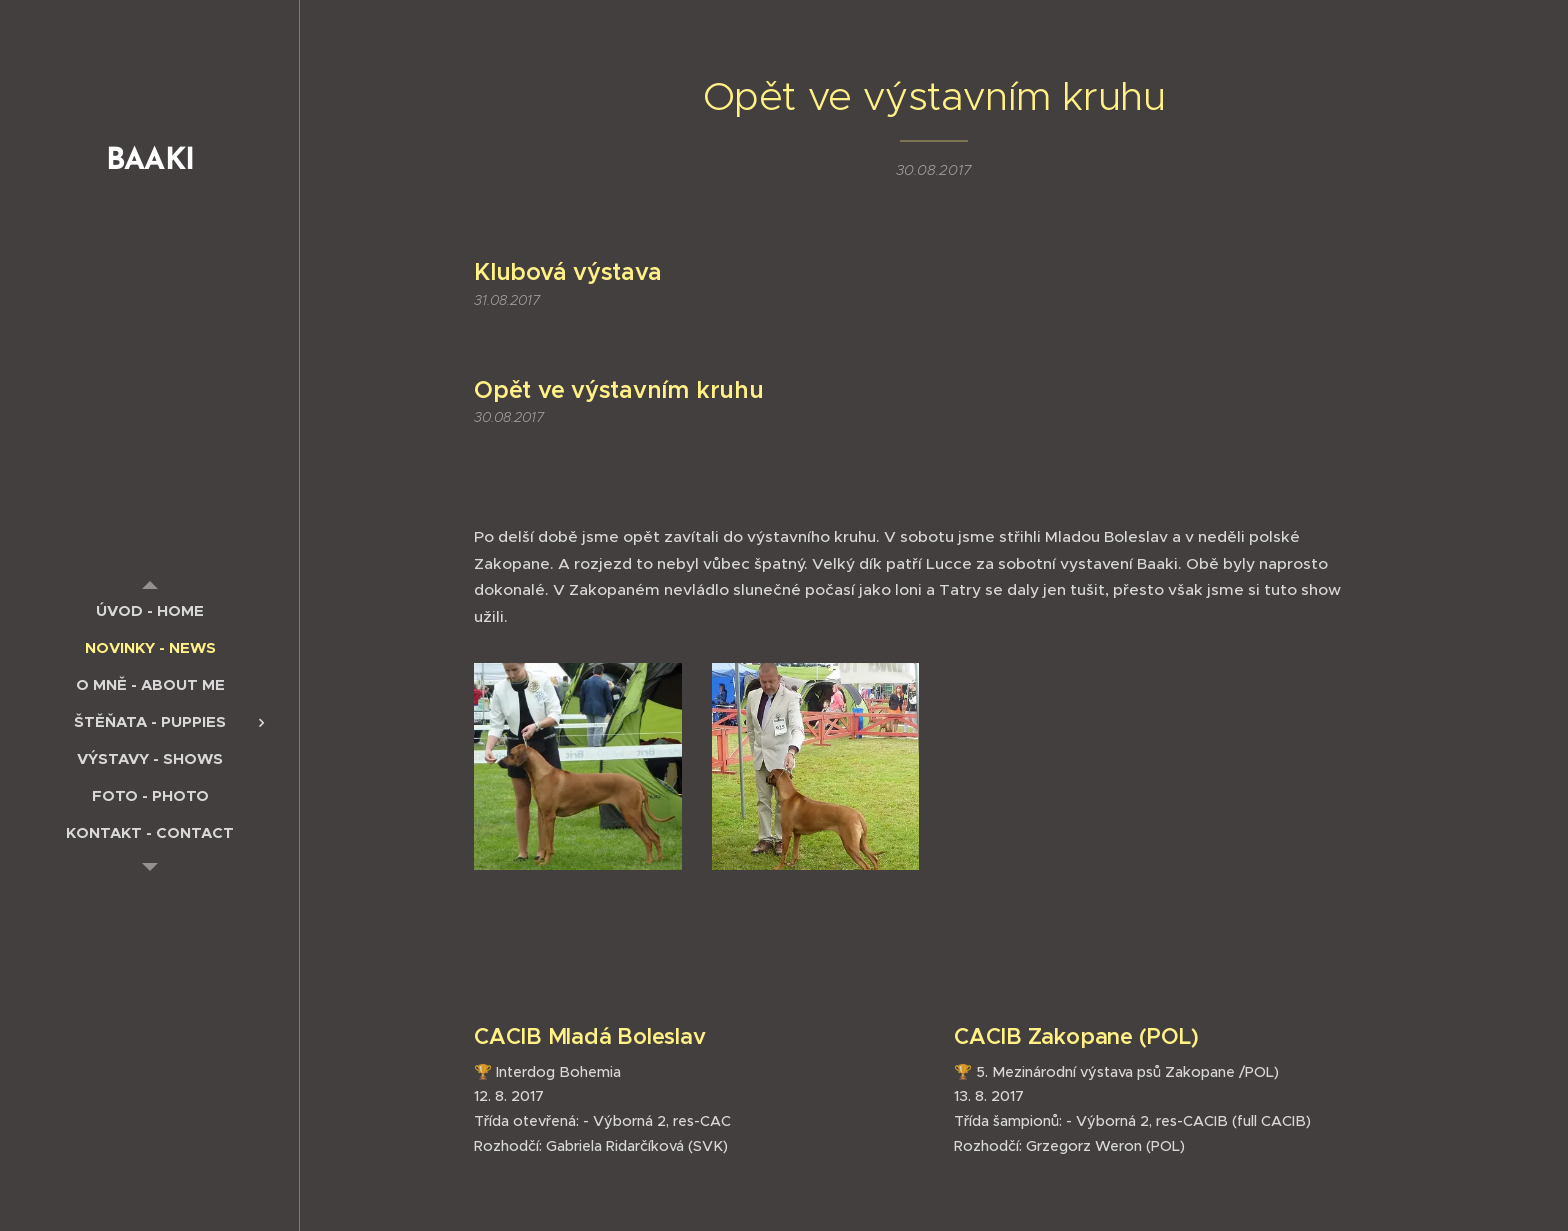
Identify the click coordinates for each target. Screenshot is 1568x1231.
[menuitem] (150, 610)
